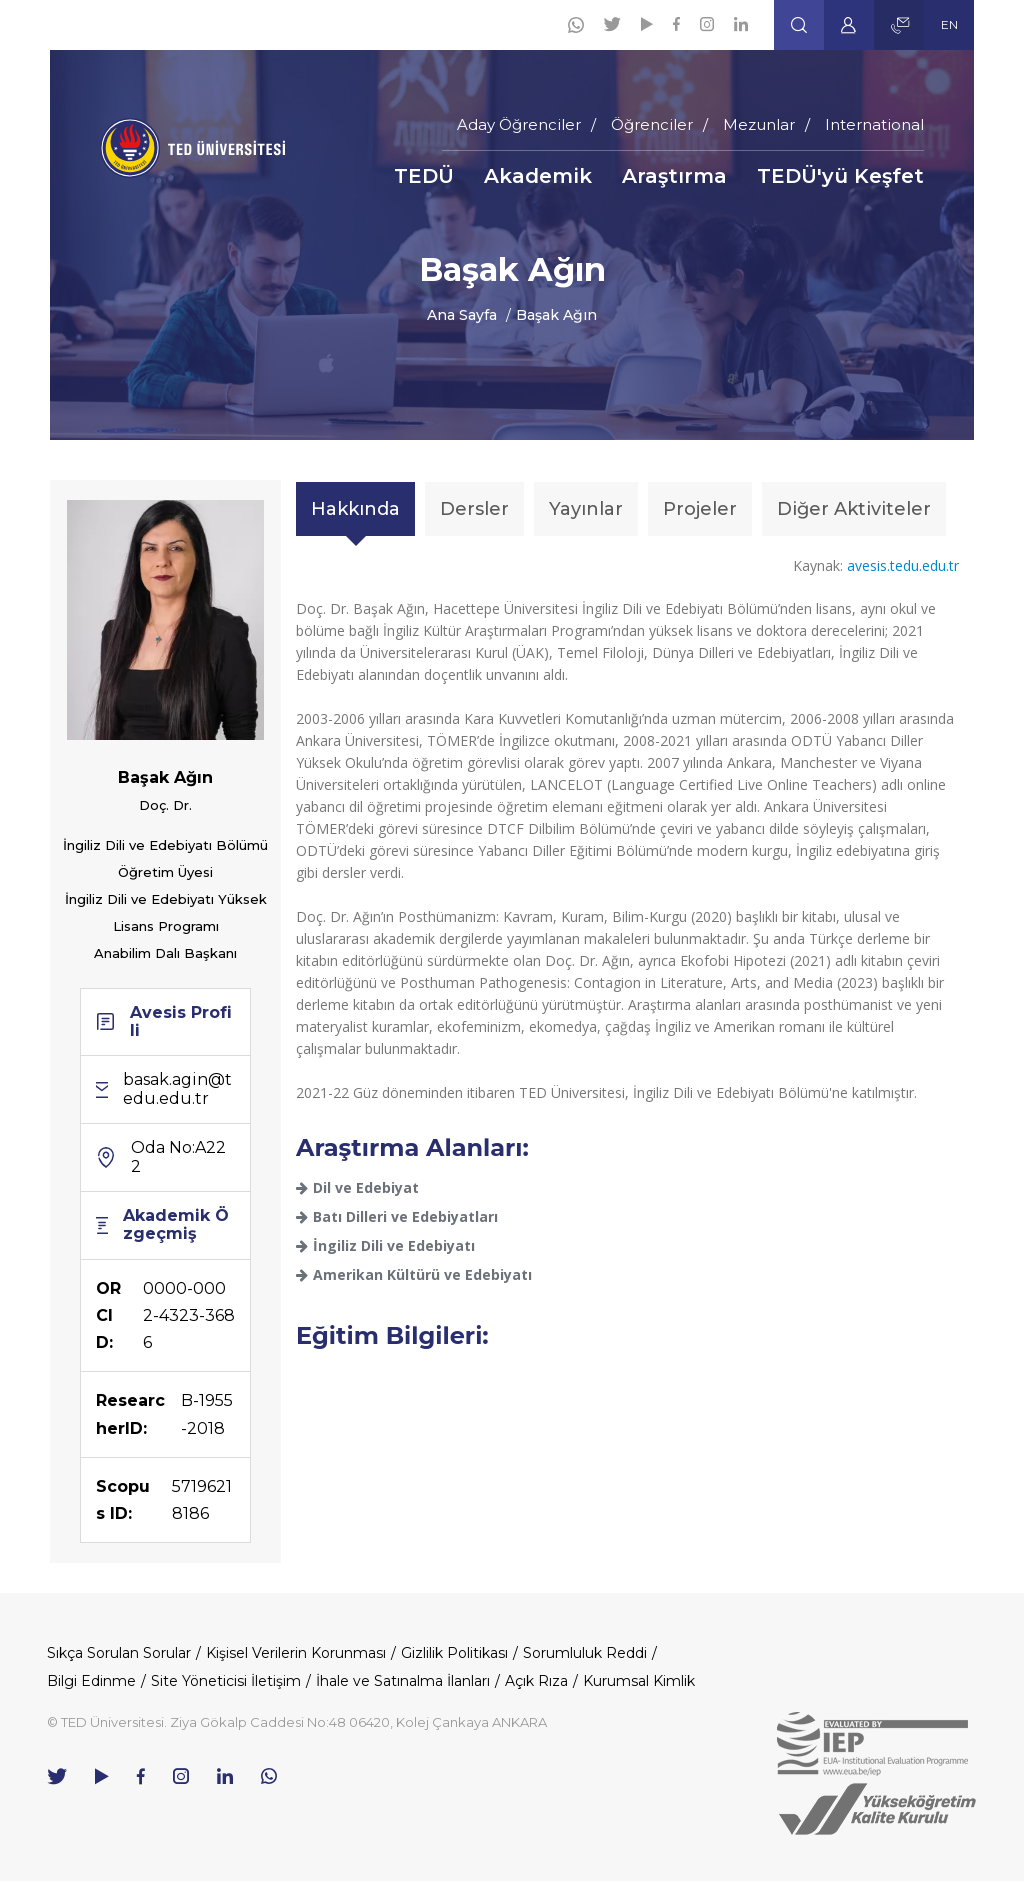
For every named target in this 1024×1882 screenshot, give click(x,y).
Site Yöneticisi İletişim (226, 1681)
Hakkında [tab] (355, 509)
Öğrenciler (652, 124)
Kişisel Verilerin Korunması (296, 1653)
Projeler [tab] (700, 509)
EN (949, 24)
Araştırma (674, 176)
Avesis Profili (181, 1021)
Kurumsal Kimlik (639, 1681)
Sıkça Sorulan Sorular (119, 1653)
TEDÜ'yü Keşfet (840, 176)
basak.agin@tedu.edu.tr (177, 1088)
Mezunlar (759, 124)
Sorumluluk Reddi (585, 1653)
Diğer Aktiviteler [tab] (854, 509)
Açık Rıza (536, 1681)
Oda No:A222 (178, 1156)
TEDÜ (424, 176)
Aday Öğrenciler (519, 124)
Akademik (538, 176)
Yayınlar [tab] (586, 509)
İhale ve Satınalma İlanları (403, 1681)
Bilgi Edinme (91, 1681)
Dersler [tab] (474, 509)
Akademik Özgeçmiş (176, 1224)
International (874, 124)
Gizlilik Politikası (454, 1653)
